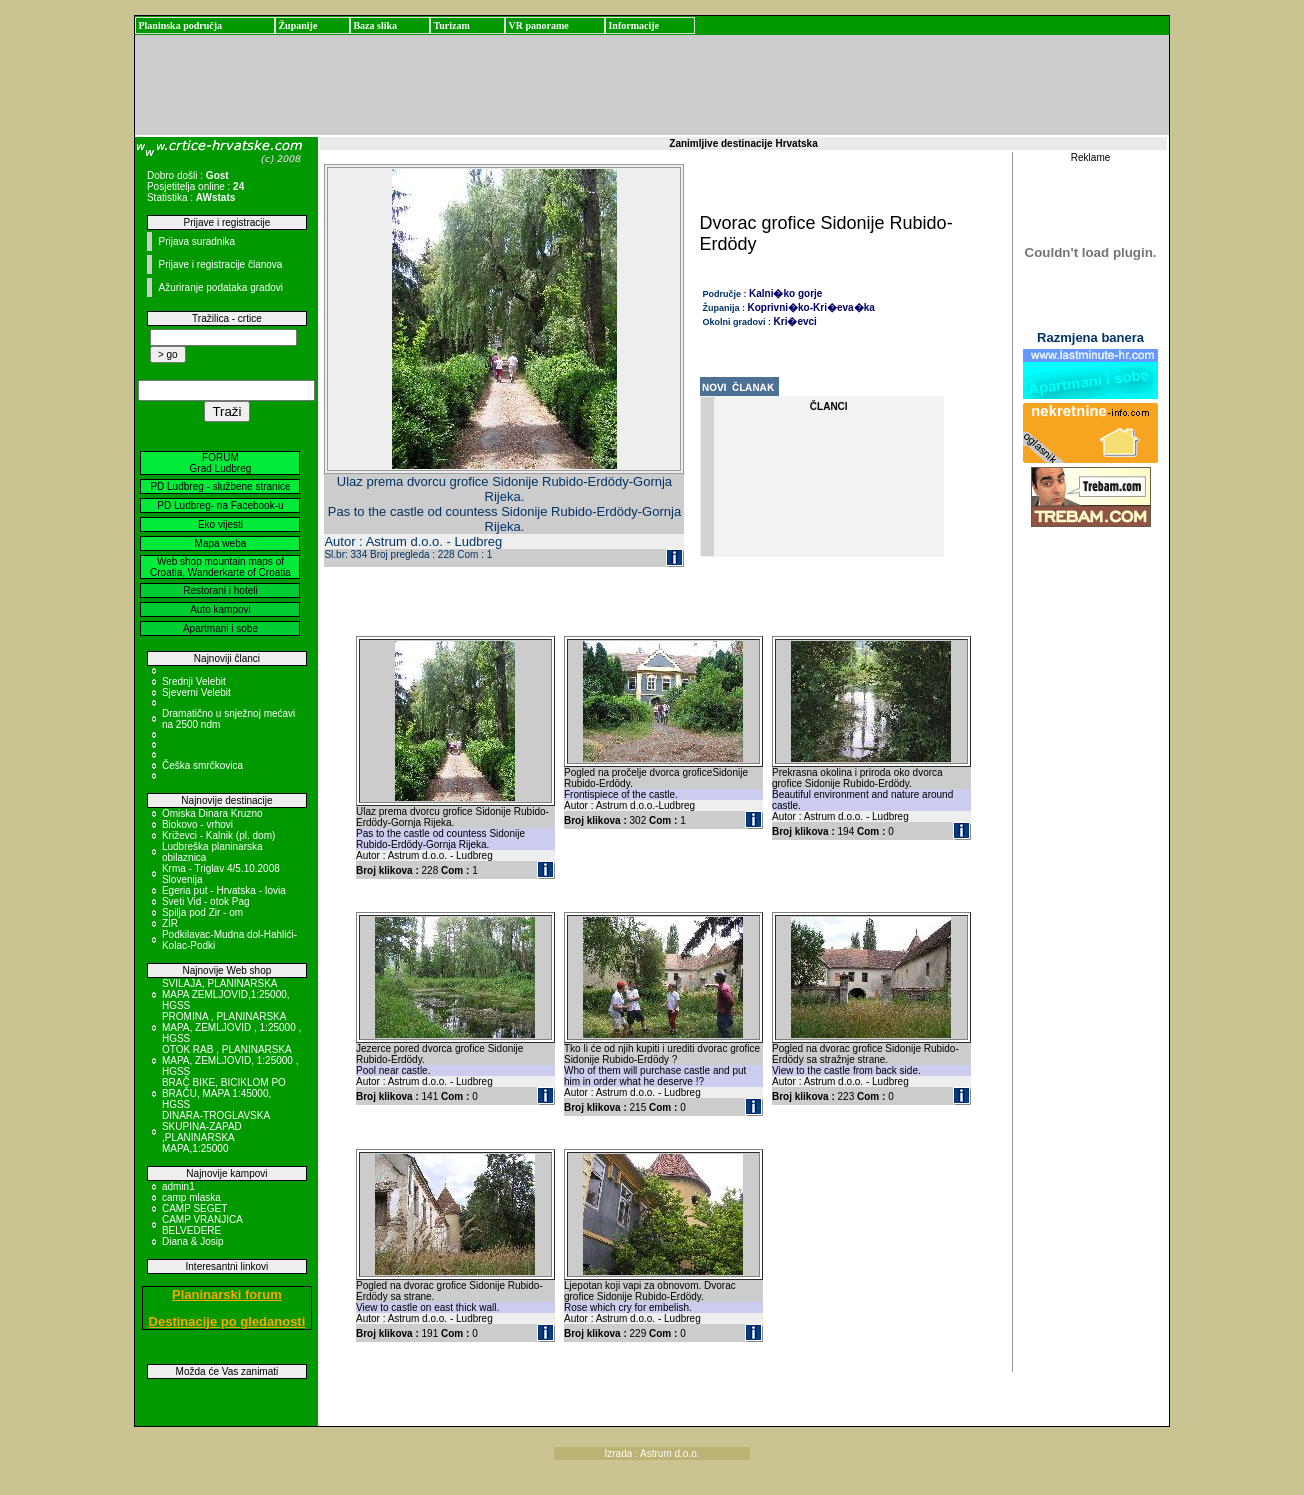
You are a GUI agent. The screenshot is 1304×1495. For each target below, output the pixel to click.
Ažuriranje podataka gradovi (220, 287)
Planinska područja (180, 25)
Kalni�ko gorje (785, 293)
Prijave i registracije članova (220, 264)
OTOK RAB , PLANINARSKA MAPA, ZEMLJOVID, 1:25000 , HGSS (230, 1060)
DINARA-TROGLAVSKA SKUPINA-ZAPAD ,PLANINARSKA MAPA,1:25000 (216, 1132)
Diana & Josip (193, 1241)
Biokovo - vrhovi (197, 824)
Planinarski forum (227, 1294)
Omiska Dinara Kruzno (212, 813)
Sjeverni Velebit (196, 692)
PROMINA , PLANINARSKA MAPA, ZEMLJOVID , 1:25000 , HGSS (231, 1027)
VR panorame (538, 25)
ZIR (170, 923)
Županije (297, 25)
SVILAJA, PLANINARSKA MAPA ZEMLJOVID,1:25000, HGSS (226, 994)
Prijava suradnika (196, 241)
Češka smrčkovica (202, 765)
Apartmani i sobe (220, 628)
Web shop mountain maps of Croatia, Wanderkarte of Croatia (220, 567)
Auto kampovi (220, 609)
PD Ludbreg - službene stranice (220, 486)
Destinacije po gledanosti (227, 1321)
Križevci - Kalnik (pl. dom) (218, 835)
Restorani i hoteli (220, 590)
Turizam (451, 25)
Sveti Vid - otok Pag (206, 901)
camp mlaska (191, 1197)
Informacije (633, 25)
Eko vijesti (220, 524)
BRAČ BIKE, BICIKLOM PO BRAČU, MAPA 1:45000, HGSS (224, 1093)
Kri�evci (795, 321)
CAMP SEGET (194, 1208)
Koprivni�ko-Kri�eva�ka (811, 307)
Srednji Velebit (194, 681)
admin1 (178, 1186)
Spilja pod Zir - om (202, 912)
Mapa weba (221, 543)
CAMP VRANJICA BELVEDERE (202, 1225)
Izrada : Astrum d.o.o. (651, 1453)
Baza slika (375, 25)
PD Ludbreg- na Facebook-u (220, 505)
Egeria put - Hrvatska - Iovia (224, 890)
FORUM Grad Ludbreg (221, 463)
